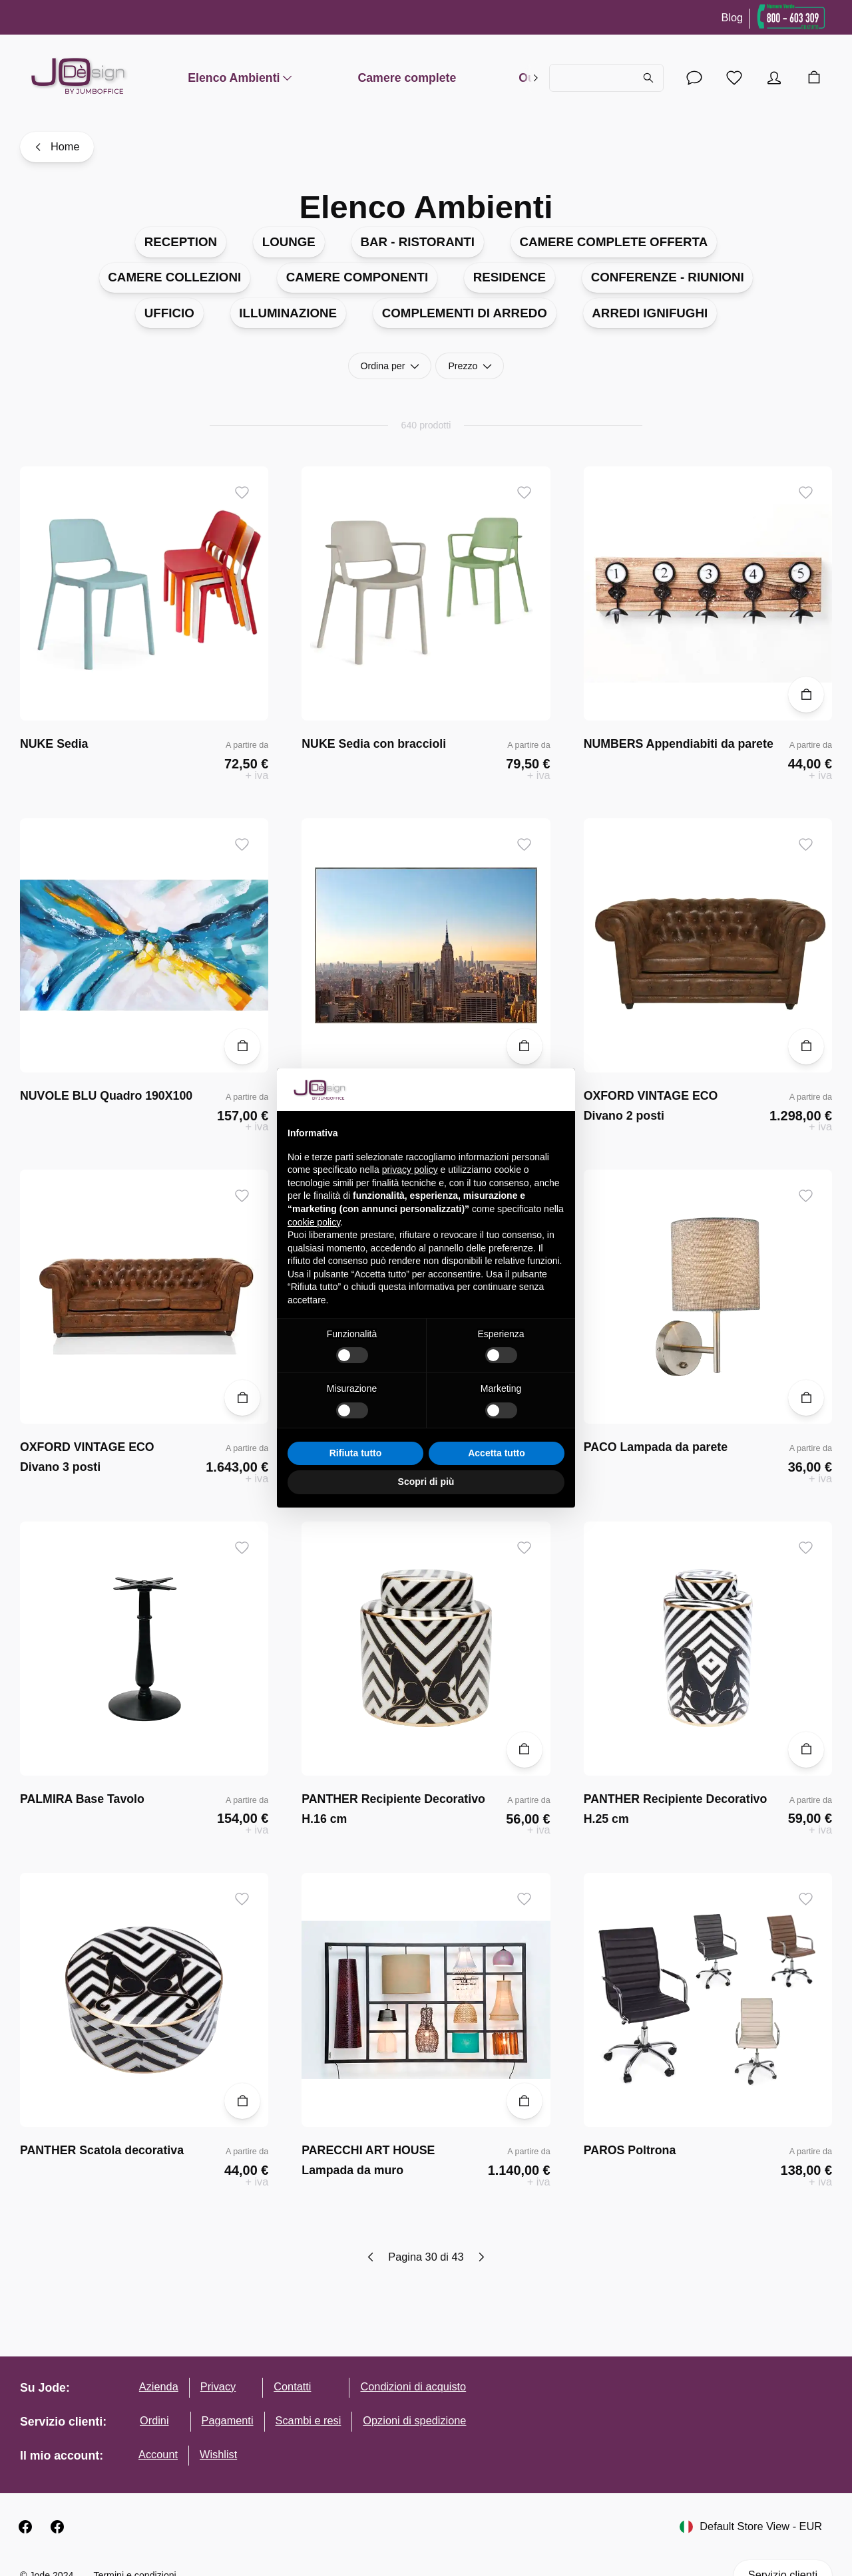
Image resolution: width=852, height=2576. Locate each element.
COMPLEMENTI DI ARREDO (464, 313)
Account (158, 2454)
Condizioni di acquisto (413, 2386)
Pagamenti (228, 2420)
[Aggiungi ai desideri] (242, 492)
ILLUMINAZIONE (288, 313)
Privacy (218, 2386)
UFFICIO (169, 313)
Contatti (292, 2386)
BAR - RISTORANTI (417, 242)
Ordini (154, 2420)
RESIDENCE (509, 277)
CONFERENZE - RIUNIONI (667, 277)
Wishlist (218, 2454)
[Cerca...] (606, 78)
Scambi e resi (308, 2420)
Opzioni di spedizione (414, 2420)
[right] (536, 78)
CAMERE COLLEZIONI (174, 277)
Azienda (158, 2386)
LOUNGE (289, 242)
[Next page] (481, 2257)
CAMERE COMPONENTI (357, 277)
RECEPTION (180, 242)
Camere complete (407, 77)
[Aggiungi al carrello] (806, 695)
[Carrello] (814, 78)
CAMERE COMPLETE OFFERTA (613, 242)
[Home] (57, 147)
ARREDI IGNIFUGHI (650, 313)
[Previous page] (371, 2257)
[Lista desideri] (734, 78)
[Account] (694, 78)
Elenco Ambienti (241, 77)
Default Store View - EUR (751, 2526)
